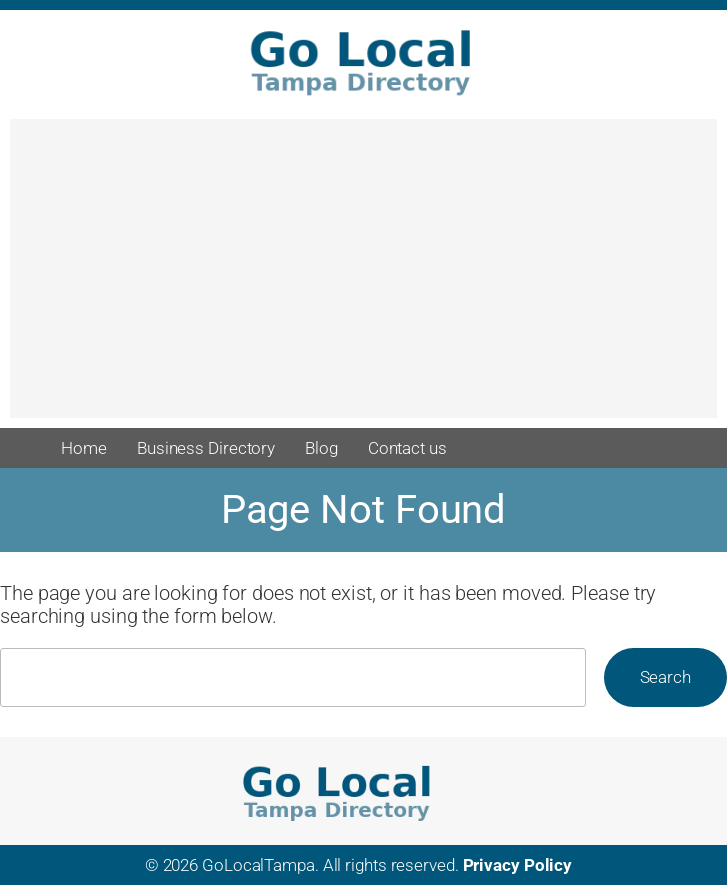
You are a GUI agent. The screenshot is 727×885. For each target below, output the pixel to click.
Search (665, 677)
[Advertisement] (363, 278)
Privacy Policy (518, 865)
